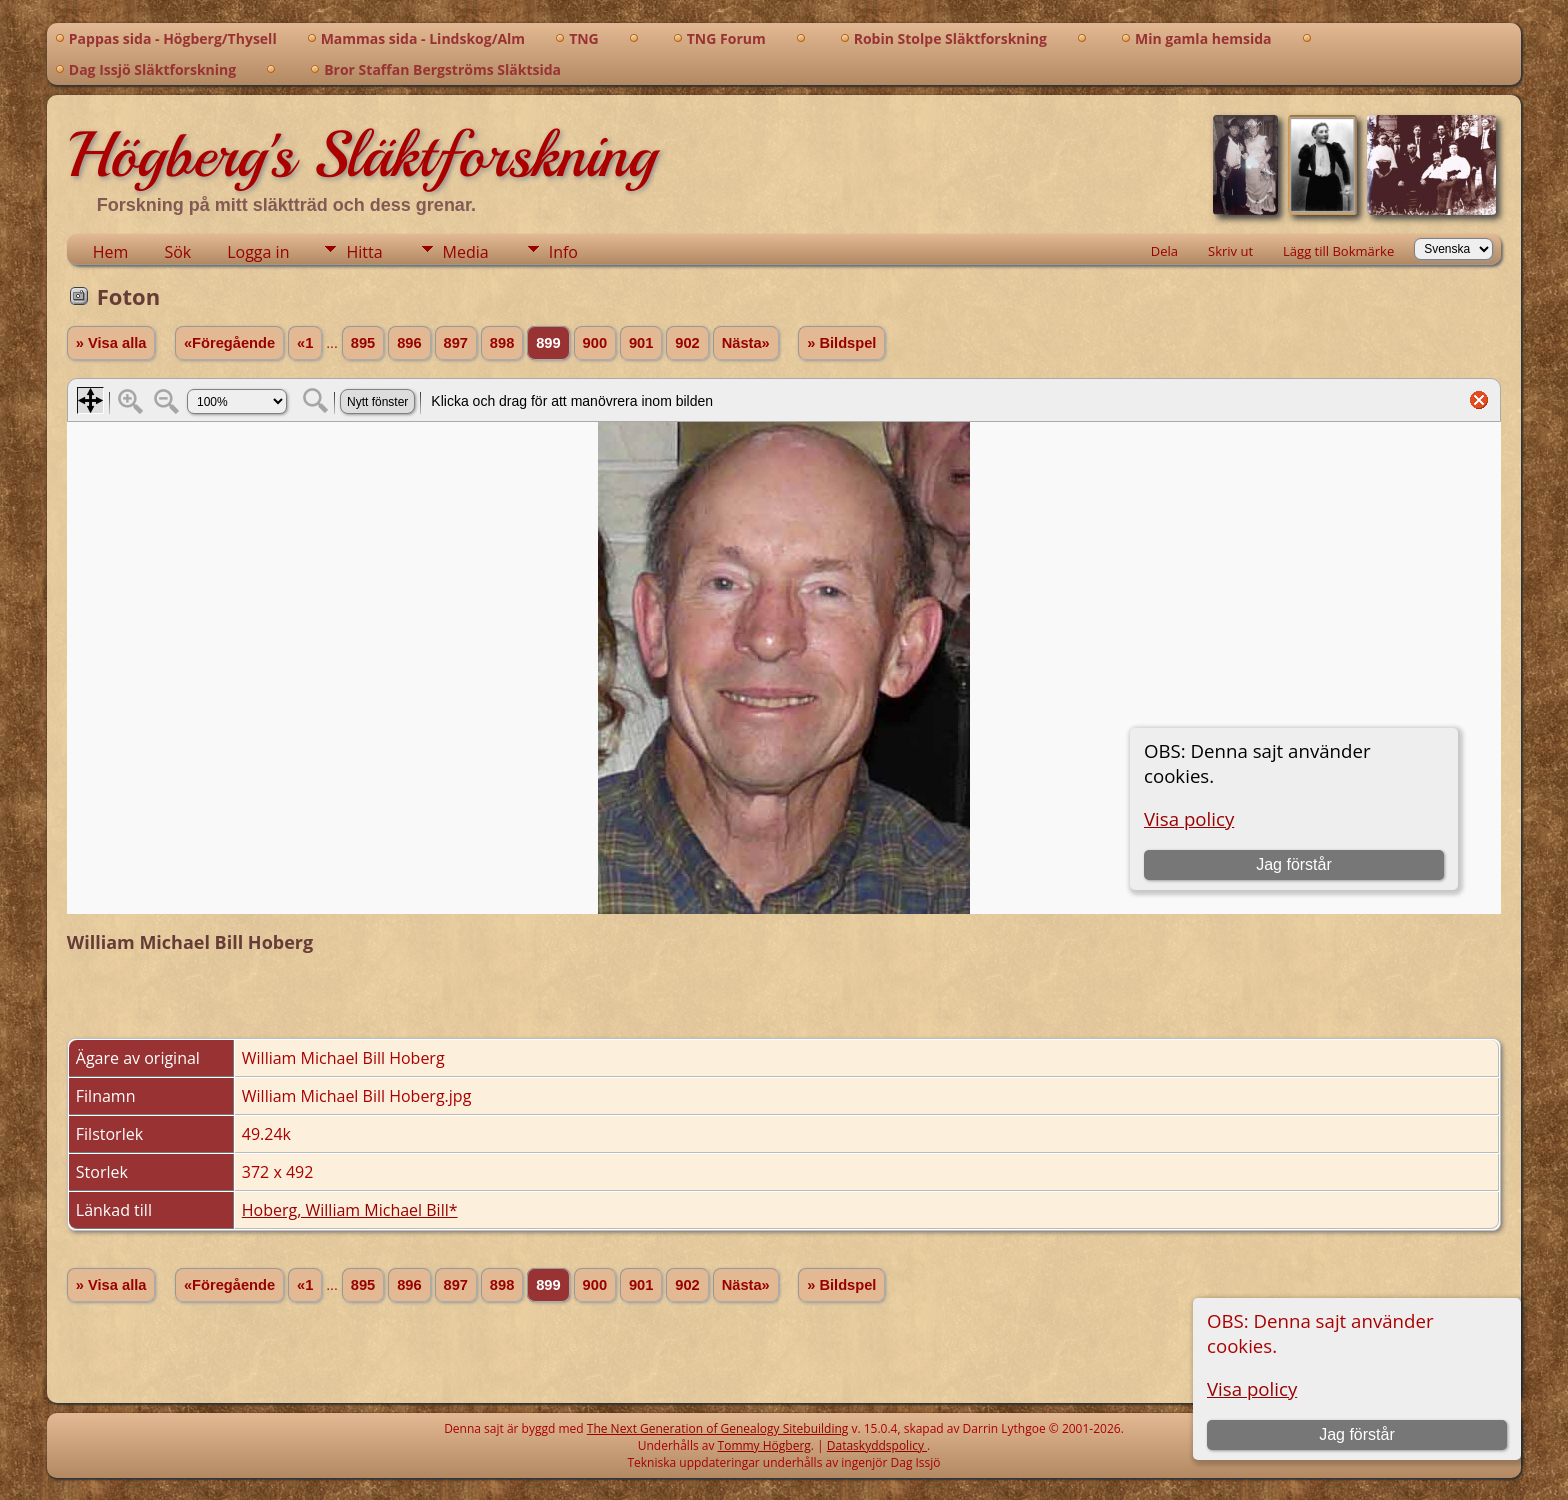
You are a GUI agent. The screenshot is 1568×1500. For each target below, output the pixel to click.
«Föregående (229, 343)
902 (687, 343)
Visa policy (1252, 1388)
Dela (1164, 251)
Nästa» (746, 343)
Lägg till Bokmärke (1338, 251)
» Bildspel (841, 343)
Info (563, 252)
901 (641, 343)
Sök (177, 252)
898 (502, 343)
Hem (111, 252)
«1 (305, 343)
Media (466, 252)
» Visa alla (111, 343)
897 (456, 343)
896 (409, 343)
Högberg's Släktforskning (361, 155)
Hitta (364, 252)
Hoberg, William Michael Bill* (350, 1210)
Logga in (258, 252)
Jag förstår (1357, 1434)
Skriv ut (1230, 251)
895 (363, 343)
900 (595, 343)
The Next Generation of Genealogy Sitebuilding (718, 1428)
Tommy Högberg (764, 1445)
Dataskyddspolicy (877, 1445)
